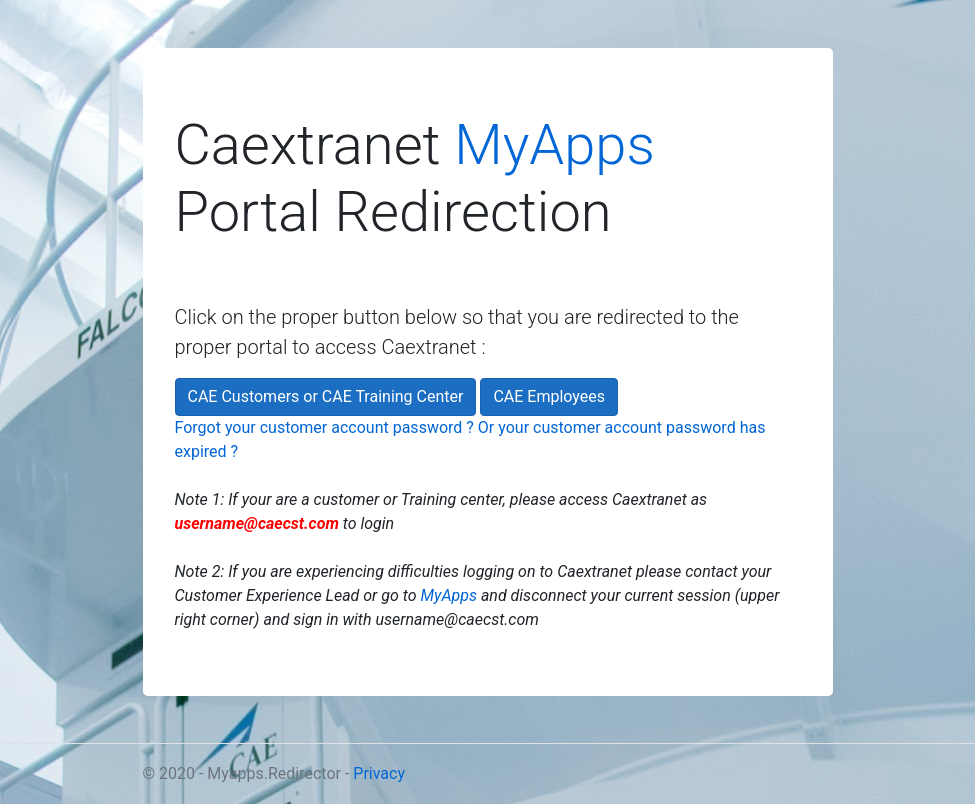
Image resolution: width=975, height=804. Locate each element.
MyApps (554, 145)
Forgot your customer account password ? (324, 427)
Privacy (379, 773)
